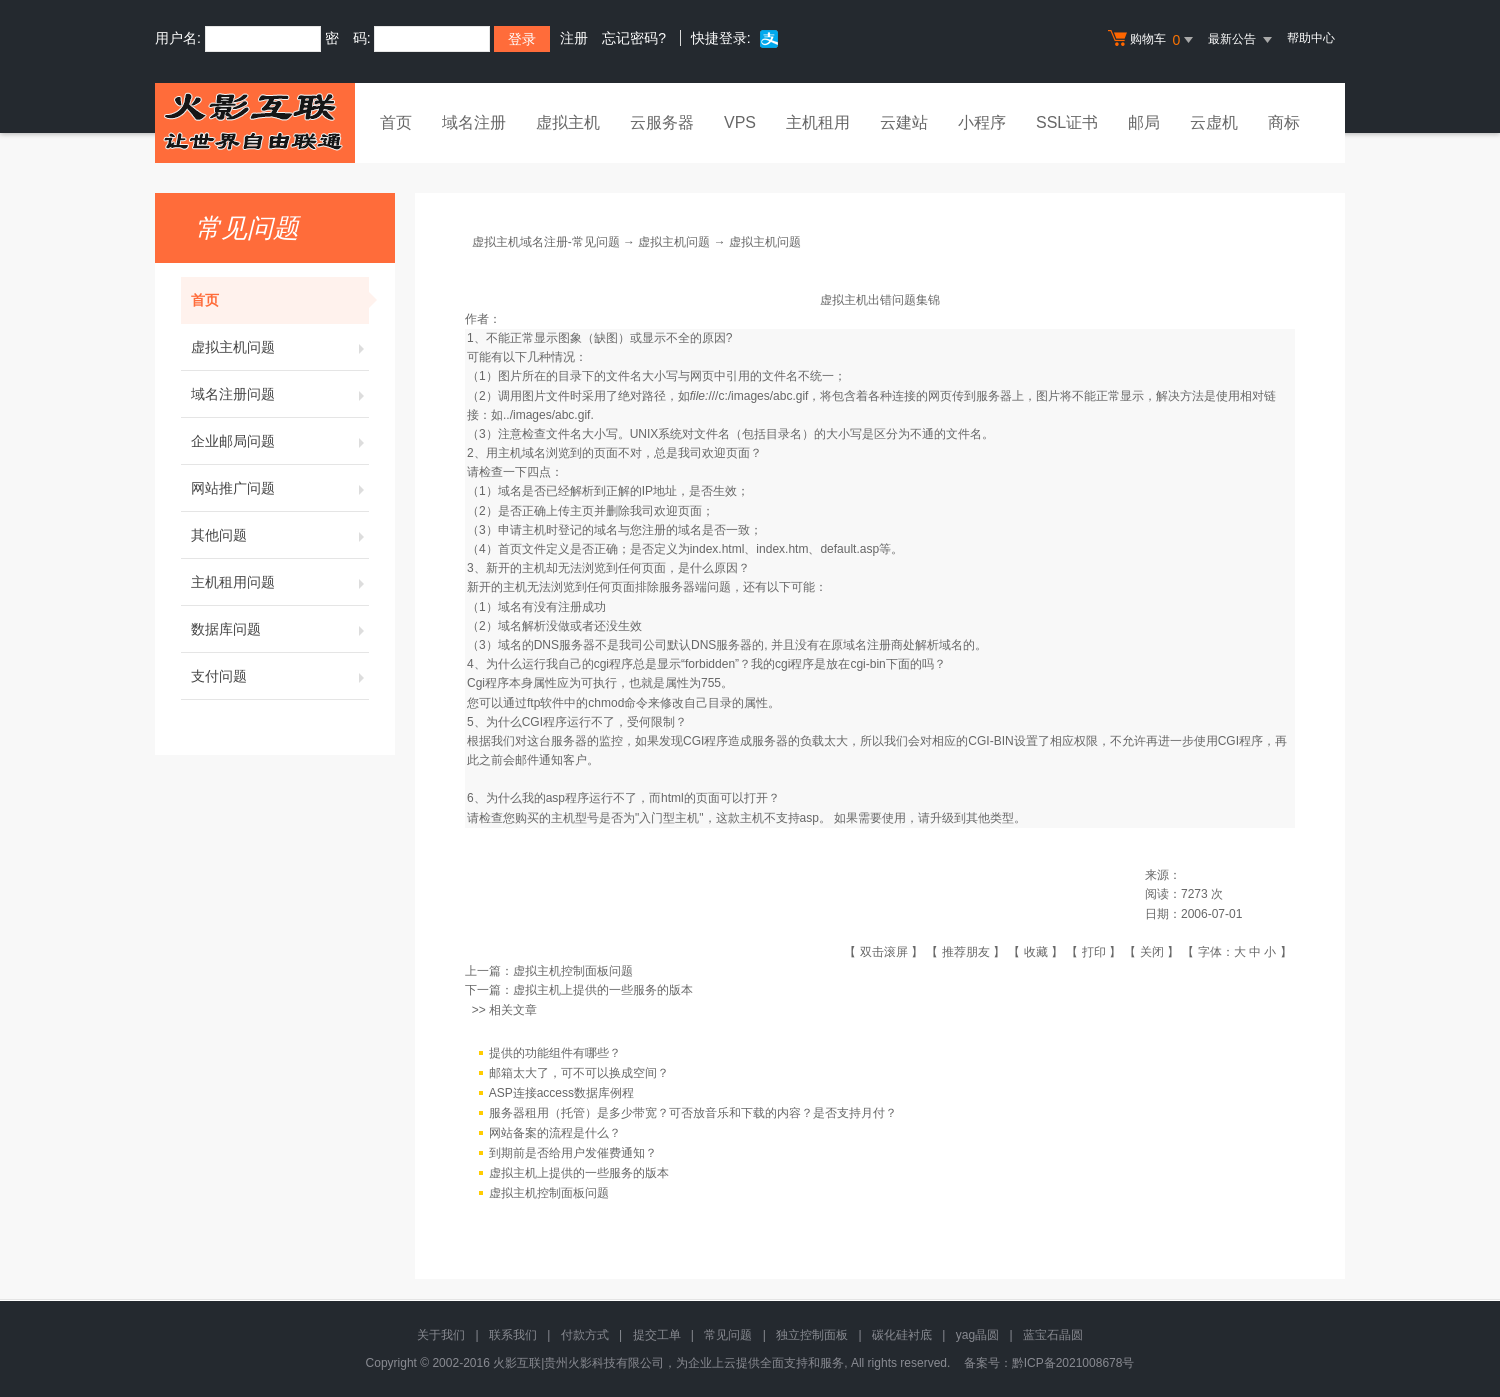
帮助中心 (1311, 38)
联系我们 (513, 1335)
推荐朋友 (966, 952)
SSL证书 (1067, 122)
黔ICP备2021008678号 (1073, 1363)
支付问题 (280, 676)
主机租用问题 (280, 582)
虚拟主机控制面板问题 (573, 971)
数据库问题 (280, 629)
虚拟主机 (568, 122)
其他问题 (280, 535)
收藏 (1036, 952)
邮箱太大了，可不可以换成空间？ (579, 1073)
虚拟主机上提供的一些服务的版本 (603, 990)
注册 (574, 38)
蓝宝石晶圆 (1053, 1335)
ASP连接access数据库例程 (561, 1093)
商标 (1284, 122)
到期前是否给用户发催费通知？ (573, 1153)
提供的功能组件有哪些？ (555, 1053)
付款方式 (585, 1335)
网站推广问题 (280, 488)
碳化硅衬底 (902, 1335)
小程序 (982, 122)
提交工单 (657, 1335)
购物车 (1153, 40)
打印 (1094, 952)
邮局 (1144, 122)
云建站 (904, 122)
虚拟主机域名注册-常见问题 (546, 242)
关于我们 (441, 1335)
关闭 (1152, 952)
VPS (740, 122)
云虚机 (1214, 122)
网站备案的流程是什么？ (555, 1133)
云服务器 (662, 122)
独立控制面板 (812, 1335)
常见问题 (728, 1335)
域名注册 (474, 122)
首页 (396, 122)
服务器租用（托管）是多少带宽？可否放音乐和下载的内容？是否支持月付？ (693, 1113)
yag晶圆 (977, 1335)
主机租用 (818, 122)
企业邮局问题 (280, 441)
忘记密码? (634, 38)
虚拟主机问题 (280, 347)
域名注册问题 (280, 394)
